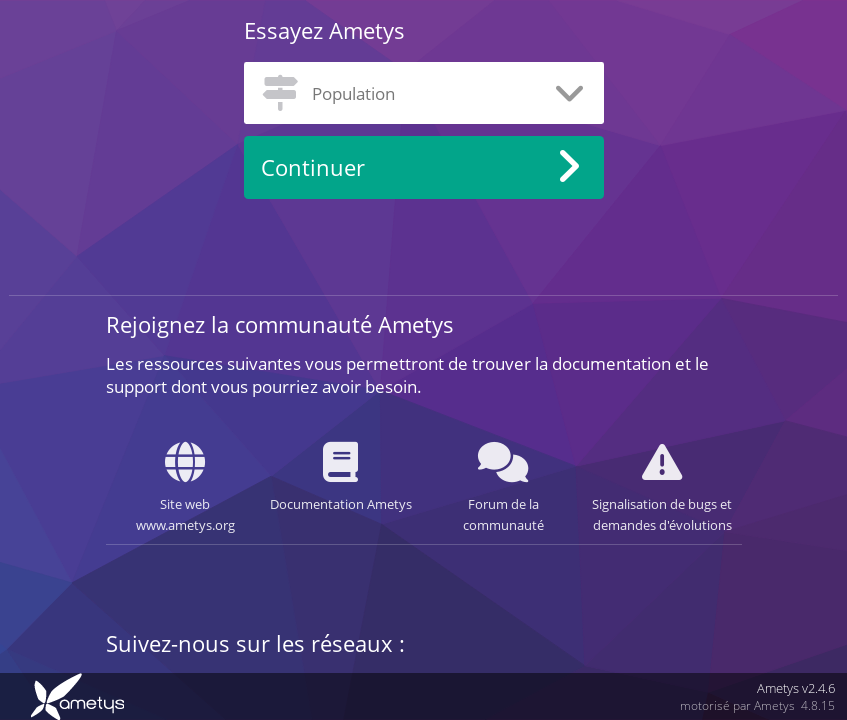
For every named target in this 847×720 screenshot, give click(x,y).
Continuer (313, 167)
